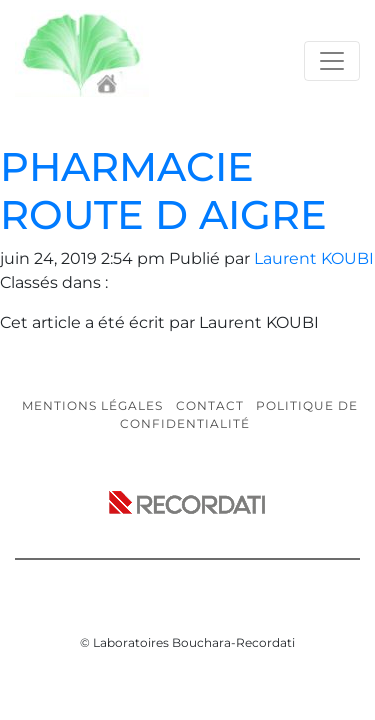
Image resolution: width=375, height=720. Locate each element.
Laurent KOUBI (314, 258)
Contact (210, 405)
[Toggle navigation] (332, 61)
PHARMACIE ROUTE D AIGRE (163, 190)
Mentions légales (92, 405)
